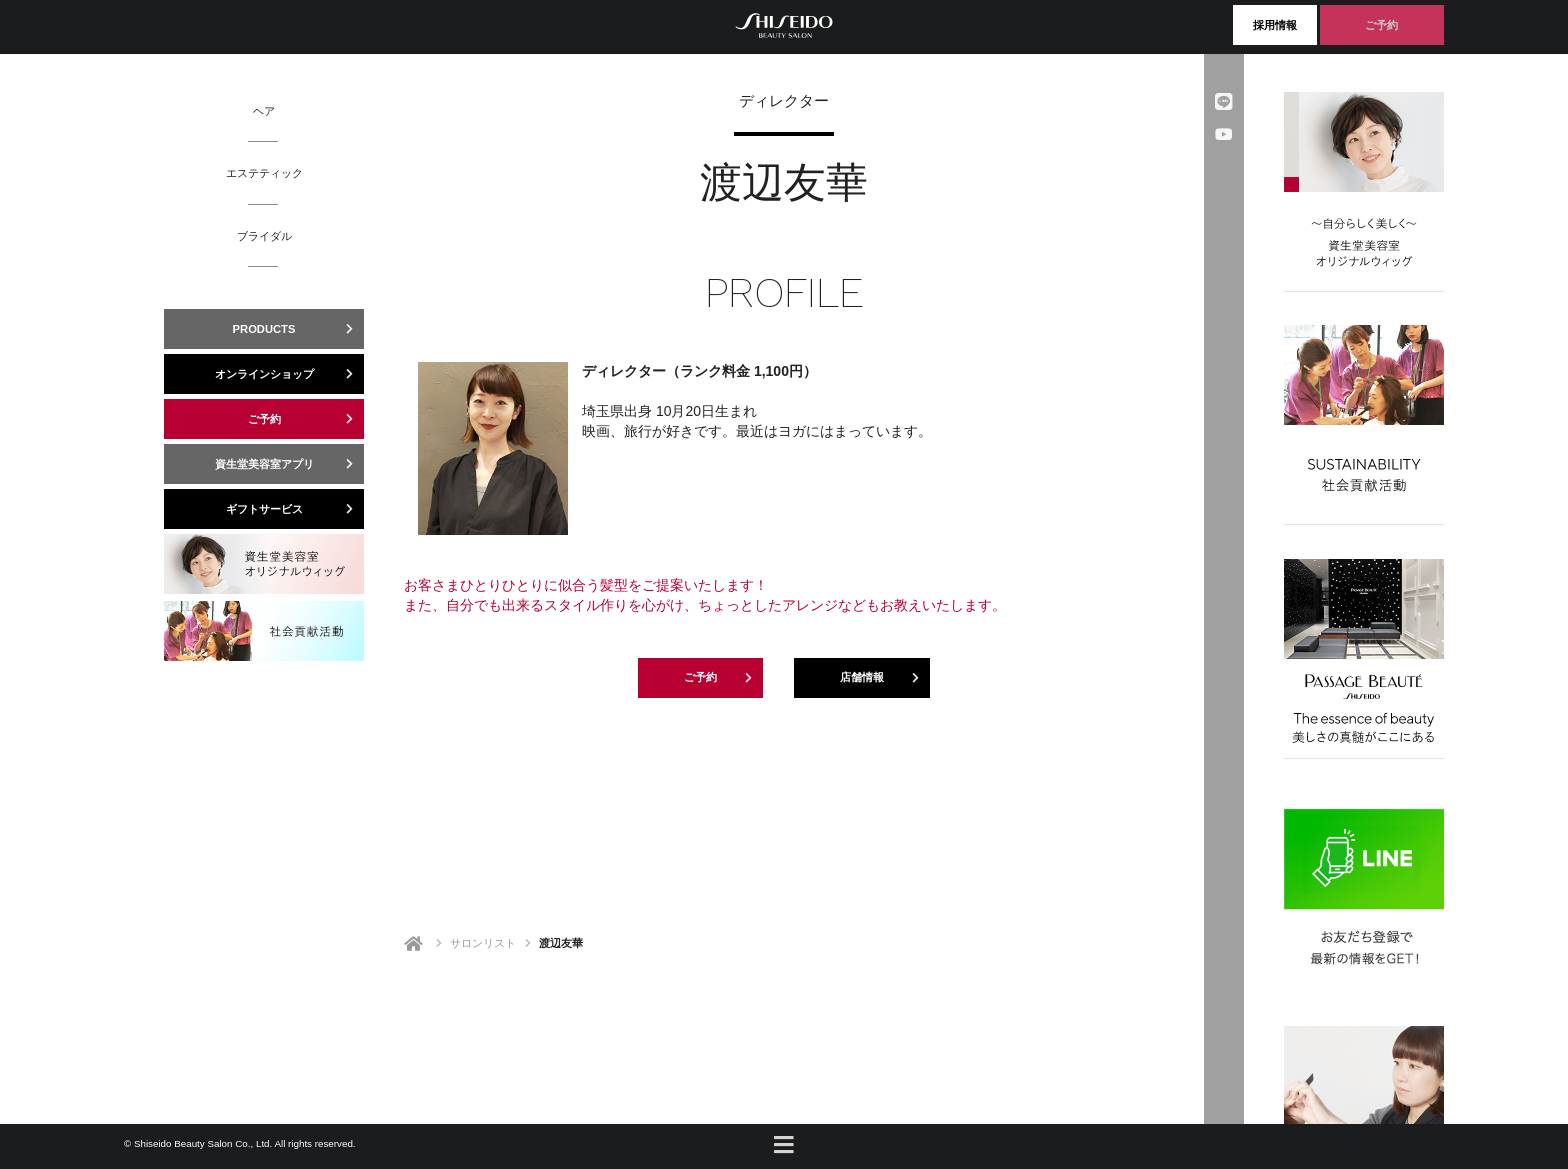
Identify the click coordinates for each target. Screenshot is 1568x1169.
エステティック (264, 172)
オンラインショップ (290, 374)
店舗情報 (885, 678)
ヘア (264, 110)
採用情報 (1275, 25)
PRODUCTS (298, 329)
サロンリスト (483, 943)
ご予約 (1381, 25)
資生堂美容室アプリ (290, 464)
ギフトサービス (295, 509)
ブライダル (264, 235)
